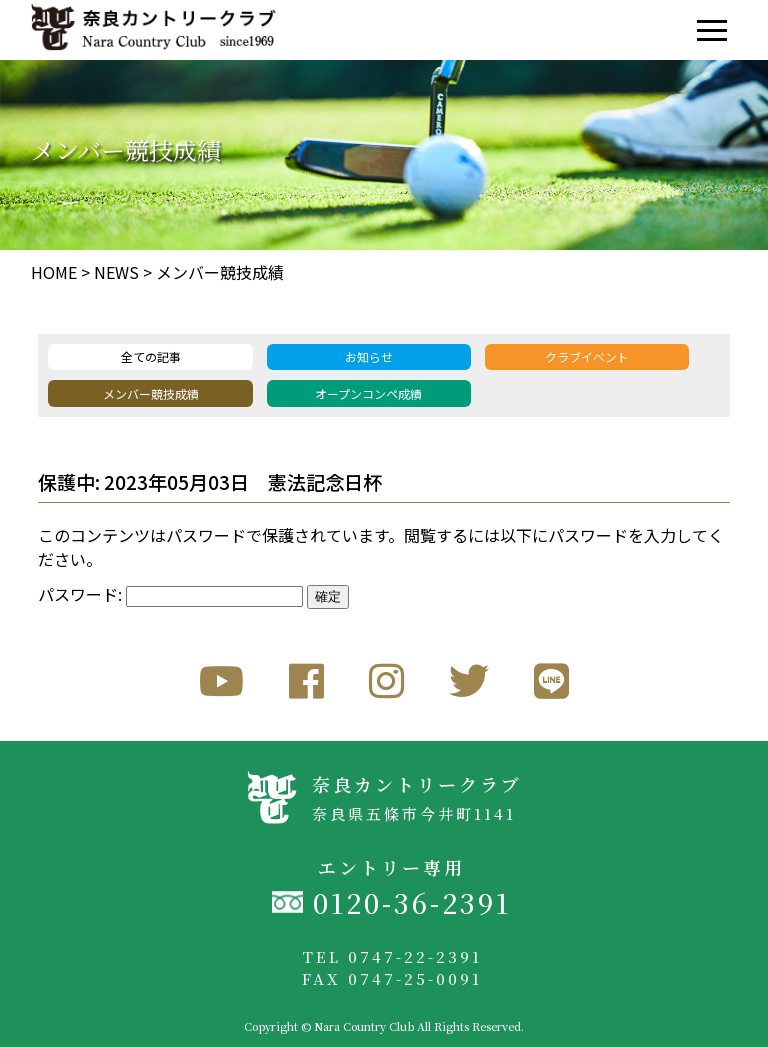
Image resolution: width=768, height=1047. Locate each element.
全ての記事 (151, 356)
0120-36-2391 (412, 902)
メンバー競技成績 (220, 272)
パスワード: (170, 594)
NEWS (116, 272)
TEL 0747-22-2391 (392, 956)
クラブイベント (587, 356)
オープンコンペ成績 (368, 393)
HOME (54, 272)
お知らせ (369, 356)
